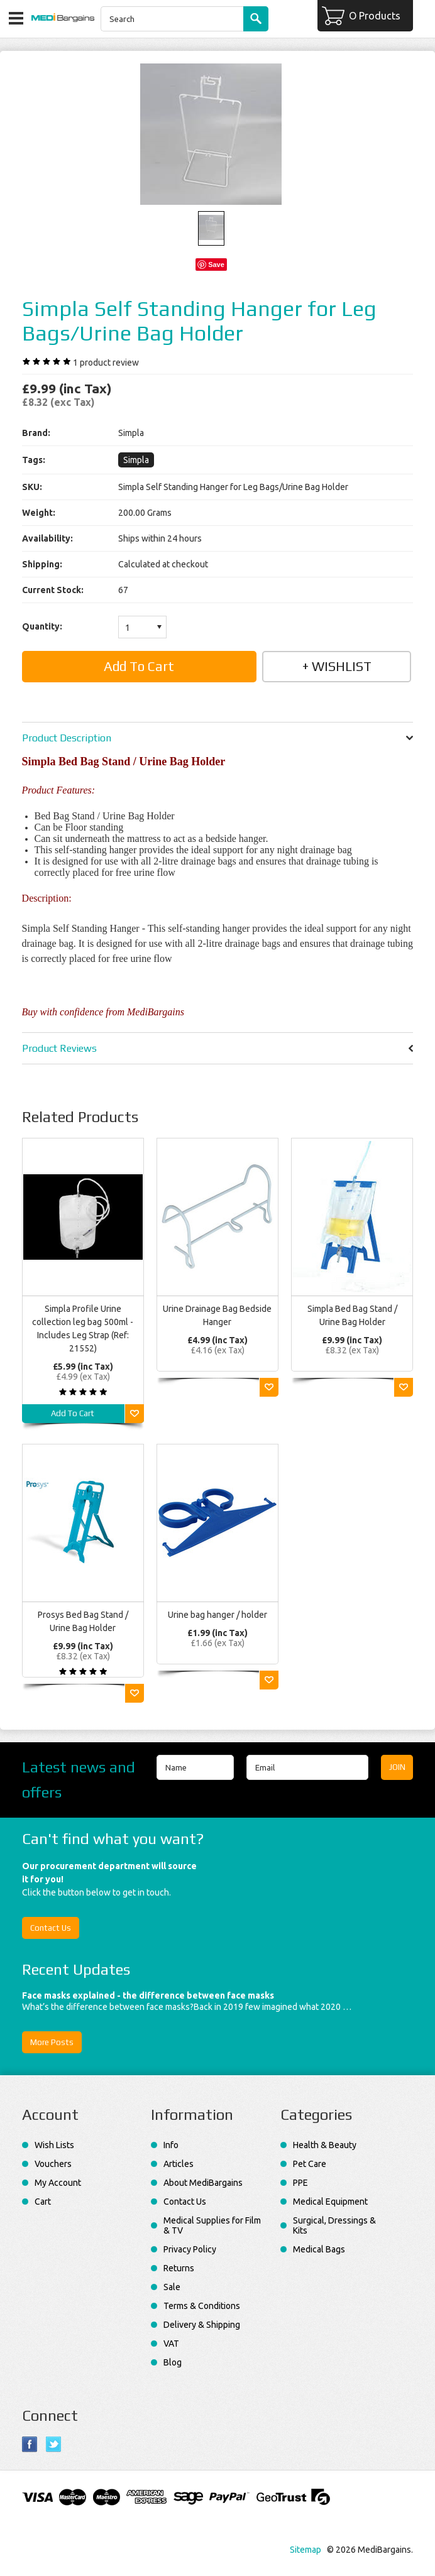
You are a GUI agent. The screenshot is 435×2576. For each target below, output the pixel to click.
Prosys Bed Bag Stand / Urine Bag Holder (83, 1621)
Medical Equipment (330, 2202)
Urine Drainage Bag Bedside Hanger (217, 1315)
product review (106, 362)
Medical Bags (319, 2249)
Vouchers (53, 2164)
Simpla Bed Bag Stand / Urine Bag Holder (352, 1315)
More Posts (52, 2042)
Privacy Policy (189, 2249)
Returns (178, 2268)
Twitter (54, 2444)
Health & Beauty (324, 2145)
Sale (171, 2287)
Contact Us (50, 1928)
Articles (178, 2164)
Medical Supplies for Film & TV (212, 2225)
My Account (58, 2183)
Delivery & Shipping (201, 2325)
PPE (300, 2183)
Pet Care (309, 2164)
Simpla (136, 460)
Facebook (30, 2444)
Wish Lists (54, 2145)
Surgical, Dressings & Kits (334, 2225)
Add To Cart (72, 1413)
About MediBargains (203, 2183)
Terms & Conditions (201, 2306)
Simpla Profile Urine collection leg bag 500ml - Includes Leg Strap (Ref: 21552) (82, 1328)
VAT (171, 2344)
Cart (43, 2202)
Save (216, 264)
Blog (172, 2362)
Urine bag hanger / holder (217, 1615)
